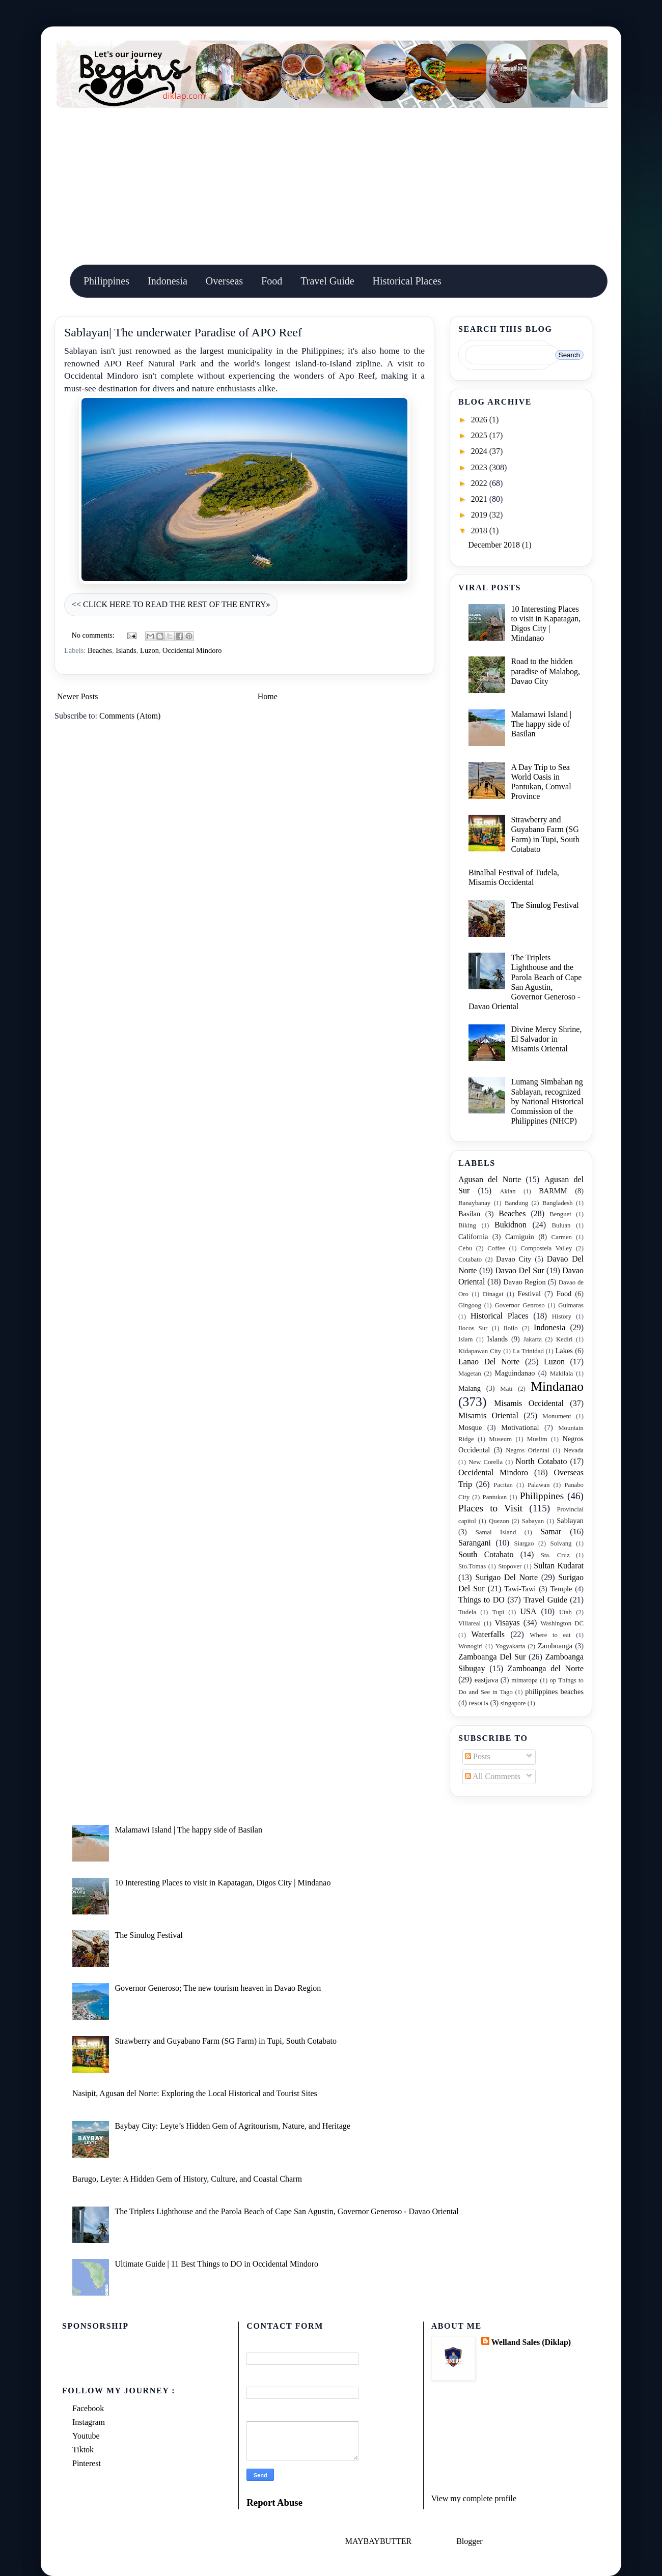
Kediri (564, 1339)
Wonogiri (470, 1646)
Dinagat (493, 1294)
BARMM (553, 1191)
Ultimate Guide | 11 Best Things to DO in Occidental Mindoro (216, 2263)
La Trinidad (528, 1351)
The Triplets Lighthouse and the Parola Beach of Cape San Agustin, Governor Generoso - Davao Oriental (286, 2211)
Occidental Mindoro (192, 650)
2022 (480, 483)
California (473, 1237)
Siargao (524, 1543)
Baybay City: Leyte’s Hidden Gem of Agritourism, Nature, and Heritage (232, 2126)
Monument (556, 1416)
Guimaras (571, 1305)
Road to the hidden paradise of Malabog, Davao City (545, 671)
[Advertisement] (331, 184)
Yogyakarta (510, 1646)
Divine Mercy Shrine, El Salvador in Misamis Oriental (546, 1039)
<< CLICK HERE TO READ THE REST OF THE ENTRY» (171, 604)
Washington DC (562, 1623)
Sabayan (533, 1521)
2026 (480, 419)
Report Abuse (274, 2502)
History (561, 1316)
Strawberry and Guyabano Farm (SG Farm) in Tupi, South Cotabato (226, 2041)
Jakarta (532, 1339)
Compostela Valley (546, 1248)
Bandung (516, 1203)
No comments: (93, 635)
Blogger (469, 2541)
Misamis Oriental (488, 1415)
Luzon (149, 650)
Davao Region (524, 1282)
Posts (477, 1756)
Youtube (86, 2435)
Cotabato (470, 1259)
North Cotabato (541, 1461)
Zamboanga (555, 1646)
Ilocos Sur (472, 1328)
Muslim (537, 1439)
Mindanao (557, 1386)
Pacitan (503, 1485)
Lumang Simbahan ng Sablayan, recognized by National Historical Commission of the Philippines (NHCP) (547, 1101)
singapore (513, 1703)
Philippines (106, 281)
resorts (478, 1703)
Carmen (561, 1237)
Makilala (561, 1373)
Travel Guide (327, 281)
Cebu (465, 1248)
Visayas (507, 1622)
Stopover (509, 1566)
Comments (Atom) (129, 715)
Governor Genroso (519, 1305)
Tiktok (83, 2449)
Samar (550, 1531)
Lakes (564, 1351)
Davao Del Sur (519, 1270)
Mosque (470, 1427)
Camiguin (519, 1237)
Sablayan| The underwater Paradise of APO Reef (183, 332)
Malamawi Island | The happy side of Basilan (541, 724)
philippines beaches (554, 1691)
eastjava (486, 1680)
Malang (469, 1388)
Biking (467, 1225)
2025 (480, 435)
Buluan (561, 1225)
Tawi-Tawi (520, 1589)
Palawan (538, 1485)
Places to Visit (490, 1508)
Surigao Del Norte (506, 1577)
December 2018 (495, 544)
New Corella (485, 1462)
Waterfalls (488, 1634)
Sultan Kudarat (559, 1565)
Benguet (560, 1214)
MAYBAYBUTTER (378, 2541)
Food (271, 281)
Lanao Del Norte (488, 1361)
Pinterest (86, 2463)
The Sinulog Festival (544, 905)
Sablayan (570, 1520)
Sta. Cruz (555, 1555)
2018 (480, 530)
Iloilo (511, 1328)
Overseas (224, 281)
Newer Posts (77, 696)
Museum (500, 1439)
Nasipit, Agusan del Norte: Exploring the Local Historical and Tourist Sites (194, 2093)
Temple (561, 1589)
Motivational (520, 1427)
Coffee (496, 1248)
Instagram (88, 2422)
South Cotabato (485, 1554)
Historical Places (407, 281)
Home (268, 696)
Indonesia (167, 281)
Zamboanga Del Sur (492, 1656)
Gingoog (469, 1305)
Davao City (513, 1259)
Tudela (467, 1612)
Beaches (100, 650)
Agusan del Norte (489, 1179)
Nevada (574, 1450)
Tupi (498, 1612)
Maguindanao (514, 1373)
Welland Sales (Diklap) (531, 2342)
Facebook (88, 2408)
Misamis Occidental (529, 1403)
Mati (506, 1388)
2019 (480, 514)
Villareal (469, 1623)
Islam (465, 1339)
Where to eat (550, 1635)
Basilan (469, 1214)
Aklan (507, 1191)
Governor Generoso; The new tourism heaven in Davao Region (218, 1988)
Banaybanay (474, 1203)
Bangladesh (557, 1203)
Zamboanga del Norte (546, 1668)
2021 (480, 499)
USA (528, 1611)
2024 (480, 451)
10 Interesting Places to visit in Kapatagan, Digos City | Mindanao (222, 1882)
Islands (126, 650)
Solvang (561, 1543)
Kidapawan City (479, 1351)
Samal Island (496, 1532)
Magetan (469, 1373)
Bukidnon (510, 1224)
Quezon (499, 1521)
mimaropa (524, 1680)
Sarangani (474, 1542)
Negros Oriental (527, 1450)
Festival (529, 1294)
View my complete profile (473, 2498)
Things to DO (481, 1599)
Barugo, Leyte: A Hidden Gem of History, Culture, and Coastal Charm (187, 2178)
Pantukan (495, 1497)
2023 (480, 467)
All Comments (492, 1776)
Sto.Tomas (472, 1566)
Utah (565, 1612)
